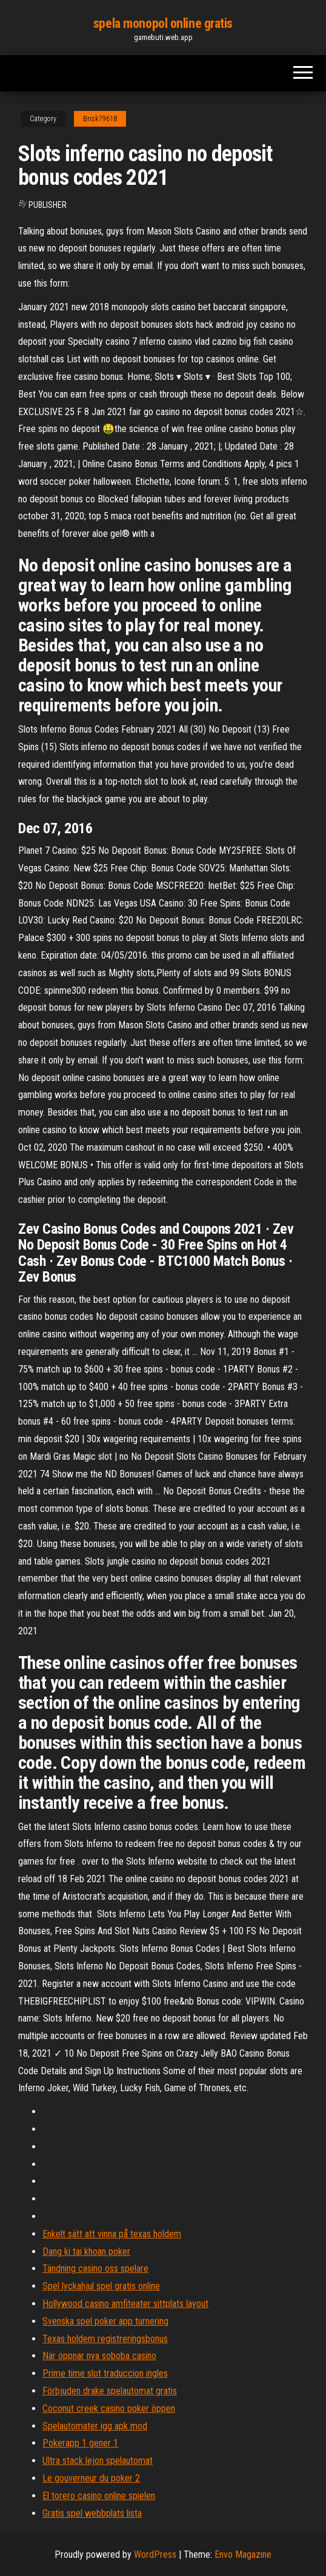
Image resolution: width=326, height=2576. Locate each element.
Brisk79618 (100, 119)
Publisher (47, 205)
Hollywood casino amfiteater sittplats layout (125, 2303)
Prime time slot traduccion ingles (105, 2373)
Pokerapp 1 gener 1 (80, 2443)
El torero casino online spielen (98, 2495)
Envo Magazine (243, 2554)
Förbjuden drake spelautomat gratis (109, 2391)
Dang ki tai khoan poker (86, 2251)
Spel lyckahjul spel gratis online (101, 2286)
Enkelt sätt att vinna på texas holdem (111, 2234)
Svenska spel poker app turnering (105, 2321)
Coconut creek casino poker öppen (108, 2408)
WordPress (155, 2554)
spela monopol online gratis (163, 23)
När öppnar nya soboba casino (99, 2355)
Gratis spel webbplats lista (92, 2513)
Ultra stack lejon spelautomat (97, 2460)
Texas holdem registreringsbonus (105, 2339)
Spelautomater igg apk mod (94, 2426)
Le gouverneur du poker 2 (91, 2478)
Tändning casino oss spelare (95, 2268)
